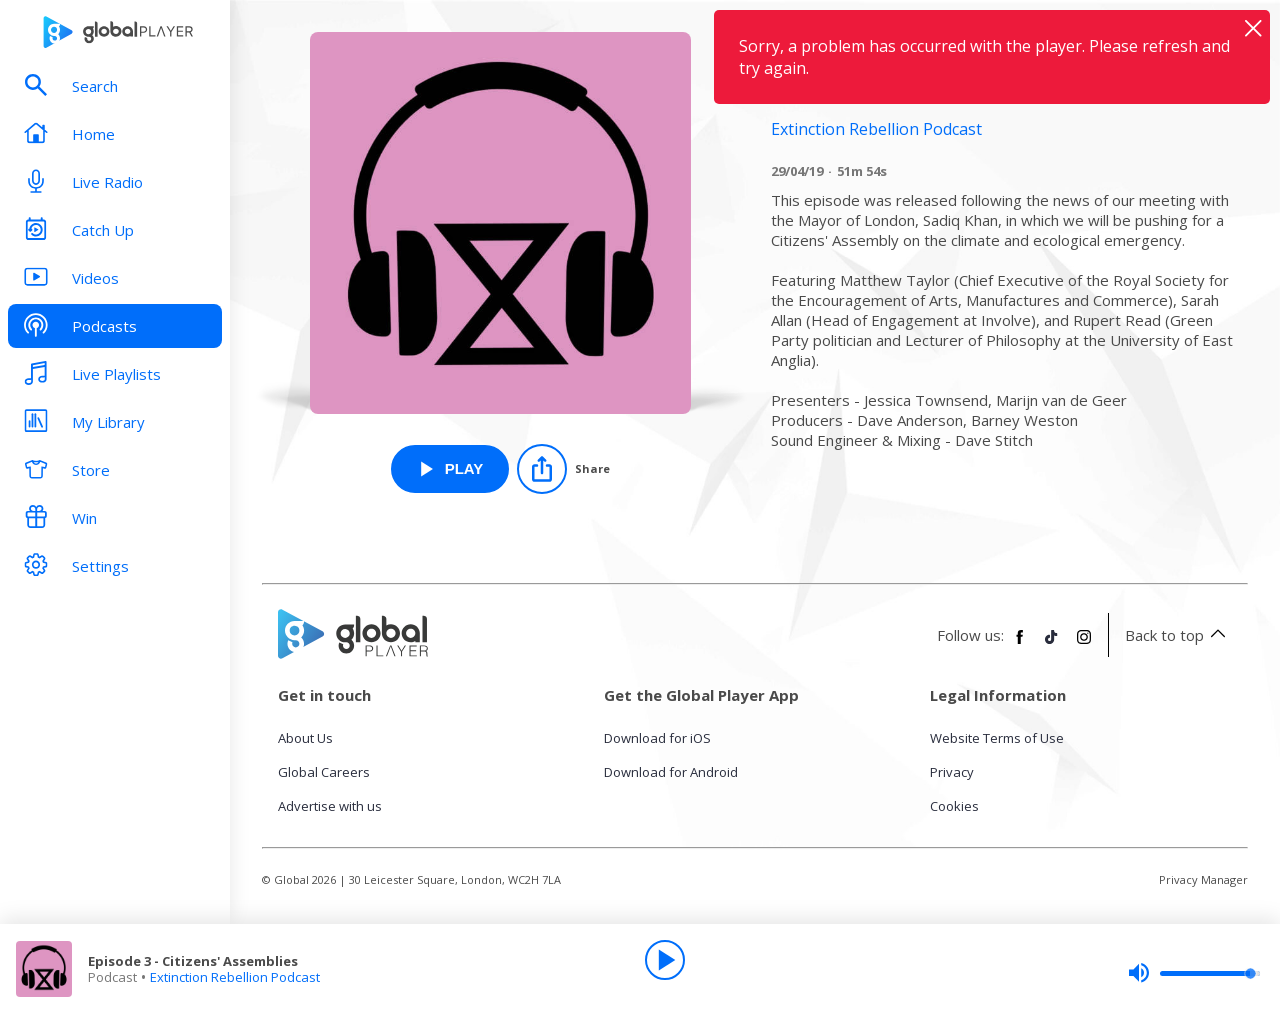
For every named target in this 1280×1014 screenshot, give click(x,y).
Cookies (954, 806)
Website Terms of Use (997, 738)
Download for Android (671, 772)
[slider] (1194, 973)
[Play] (665, 960)
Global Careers (324, 772)
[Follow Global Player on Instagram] (1084, 645)
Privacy (952, 772)
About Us (305, 738)
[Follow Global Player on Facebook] (1020, 645)
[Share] (563, 469)
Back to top (1178, 635)
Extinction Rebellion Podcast (235, 977)
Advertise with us (330, 806)
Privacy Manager (1203, 879)
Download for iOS (657, 738)
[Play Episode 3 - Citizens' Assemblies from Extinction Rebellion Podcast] (450, 469)
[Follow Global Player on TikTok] (1052, 645)
